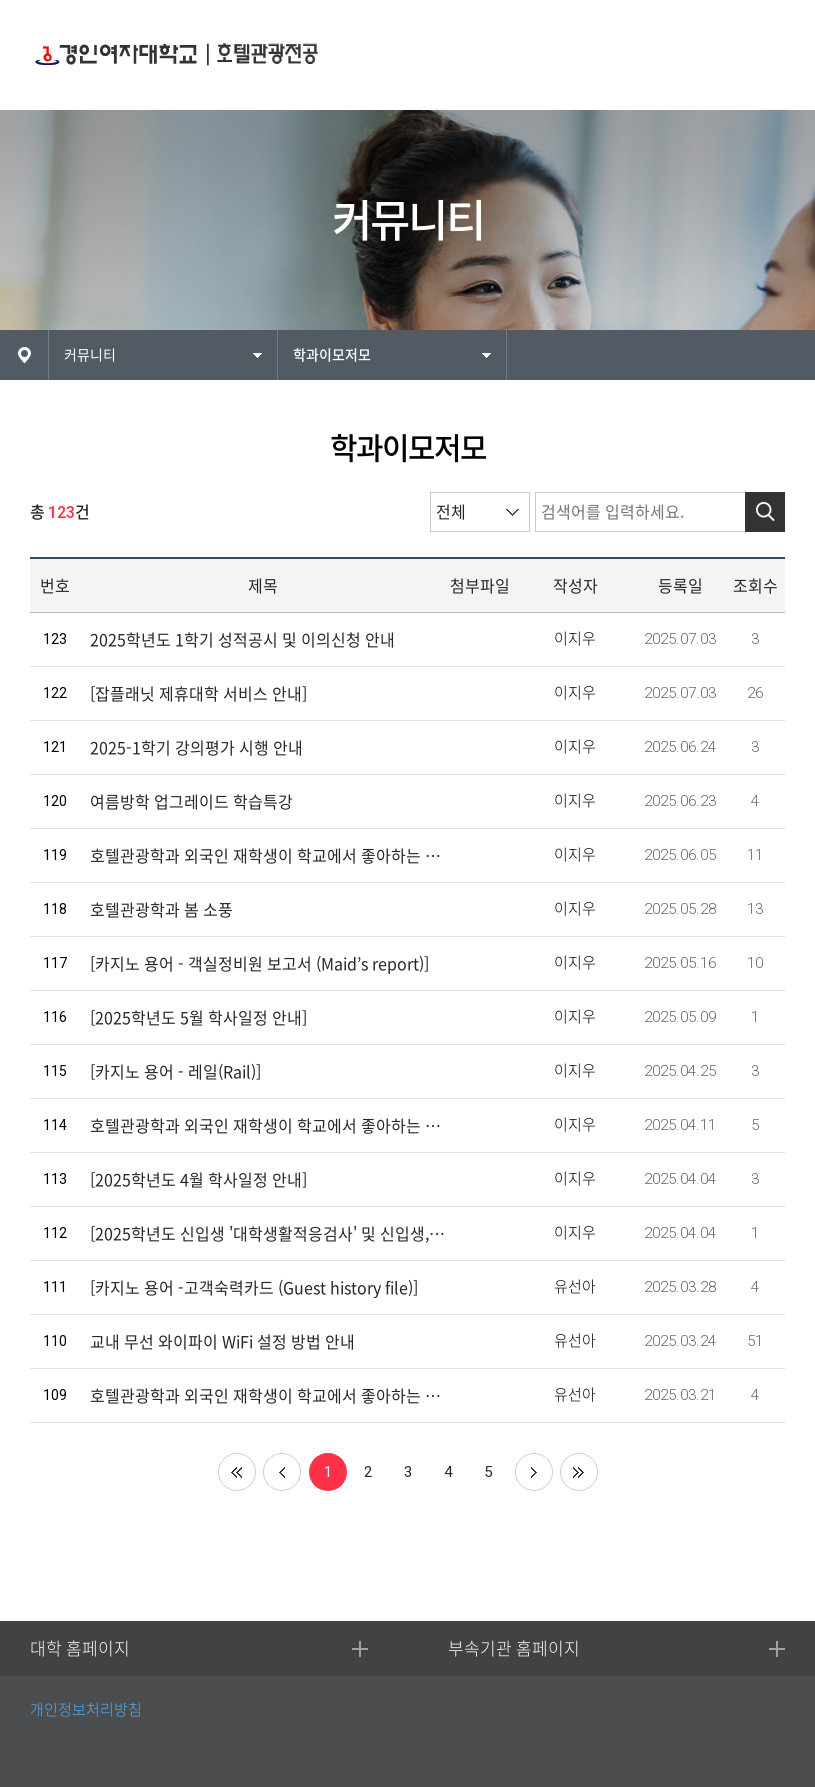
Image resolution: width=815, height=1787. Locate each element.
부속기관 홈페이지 (514, 1648)
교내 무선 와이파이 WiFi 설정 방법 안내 (222, 1342)
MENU (762, 55)
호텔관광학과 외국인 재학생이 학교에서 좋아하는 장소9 (267, 1126)
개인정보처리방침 (86, 1709)
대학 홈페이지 (80, 1648)
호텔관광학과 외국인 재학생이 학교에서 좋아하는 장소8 (267, 1396)
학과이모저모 (332, 355)
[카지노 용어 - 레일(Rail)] (175, 1072)
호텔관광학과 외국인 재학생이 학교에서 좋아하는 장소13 (267, 856)
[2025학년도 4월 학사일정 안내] (198, 1180)
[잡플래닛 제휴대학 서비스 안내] (198, 694)
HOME (24, 355)
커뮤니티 (90, 355)
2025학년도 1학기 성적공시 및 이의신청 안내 (242, 640)
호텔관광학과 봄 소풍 (161, 910)
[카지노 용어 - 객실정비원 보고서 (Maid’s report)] (259, 964)
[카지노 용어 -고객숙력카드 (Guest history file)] (254, 1288)
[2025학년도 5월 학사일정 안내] (198, 1018)
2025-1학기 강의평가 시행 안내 (196, 748)
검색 (765, 512)
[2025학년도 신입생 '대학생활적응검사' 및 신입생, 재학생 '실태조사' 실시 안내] (267, 1234)
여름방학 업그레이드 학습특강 (191, 802)
